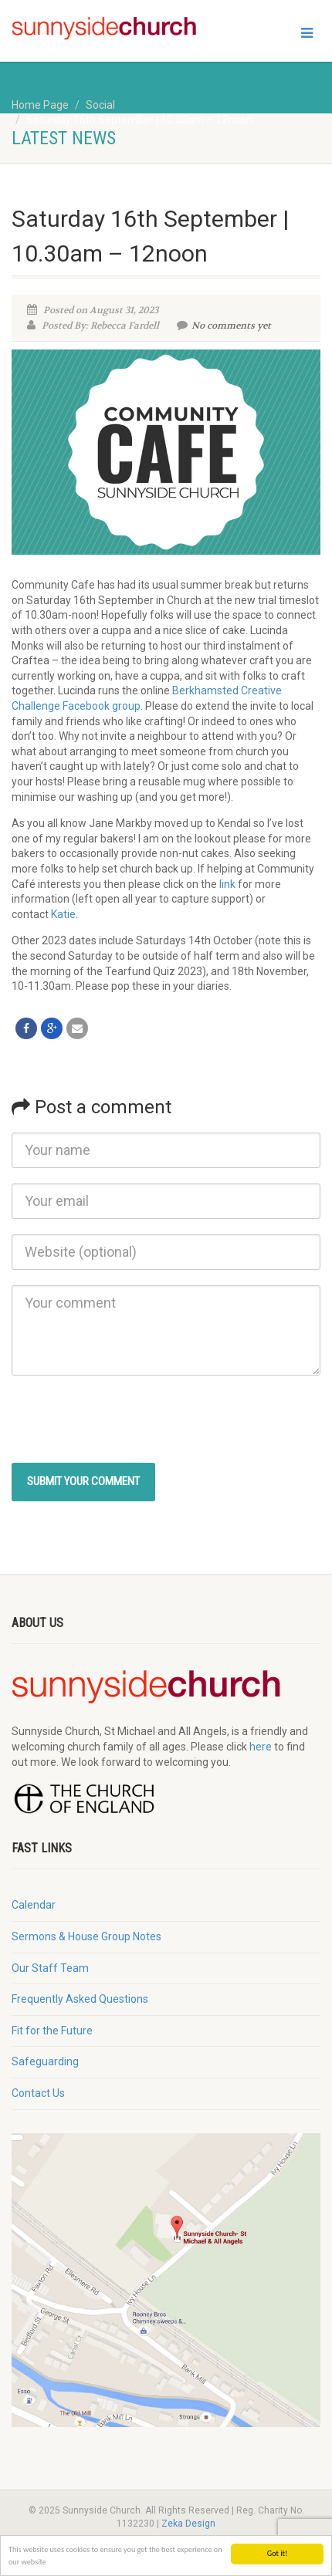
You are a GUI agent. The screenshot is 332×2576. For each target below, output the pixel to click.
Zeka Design (188, 2523)
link (227, 884)
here (260, 1746)
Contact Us (38, 2093)
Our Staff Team (50, 1968)
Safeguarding (45, 2061)
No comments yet (224, 325)
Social (100, 105)
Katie (63, 914)
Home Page (40, 105)
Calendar (34, 1905)
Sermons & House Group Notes (86, 1936)
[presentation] (129, 1421)
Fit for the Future (52, 2030)
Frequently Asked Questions (80, 1999)
